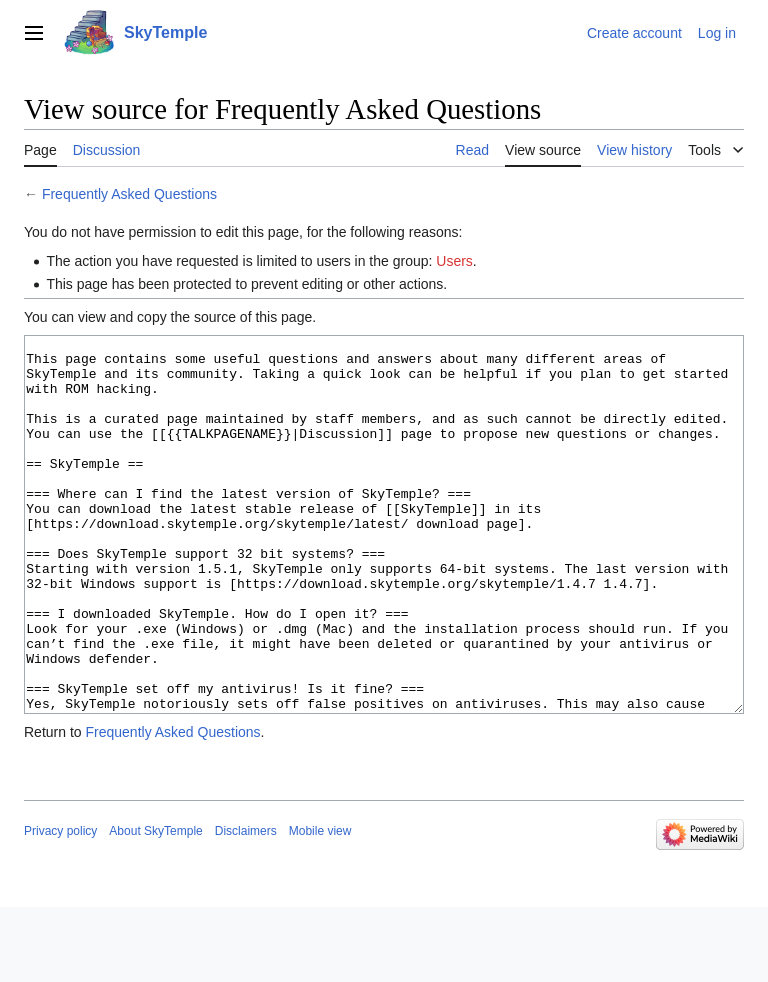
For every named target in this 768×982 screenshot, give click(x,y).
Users (454, 261)
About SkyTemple (155, 906)
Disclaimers (246, 906)
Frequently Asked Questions (129, 194)
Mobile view (320, 906)
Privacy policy (60, 906)
